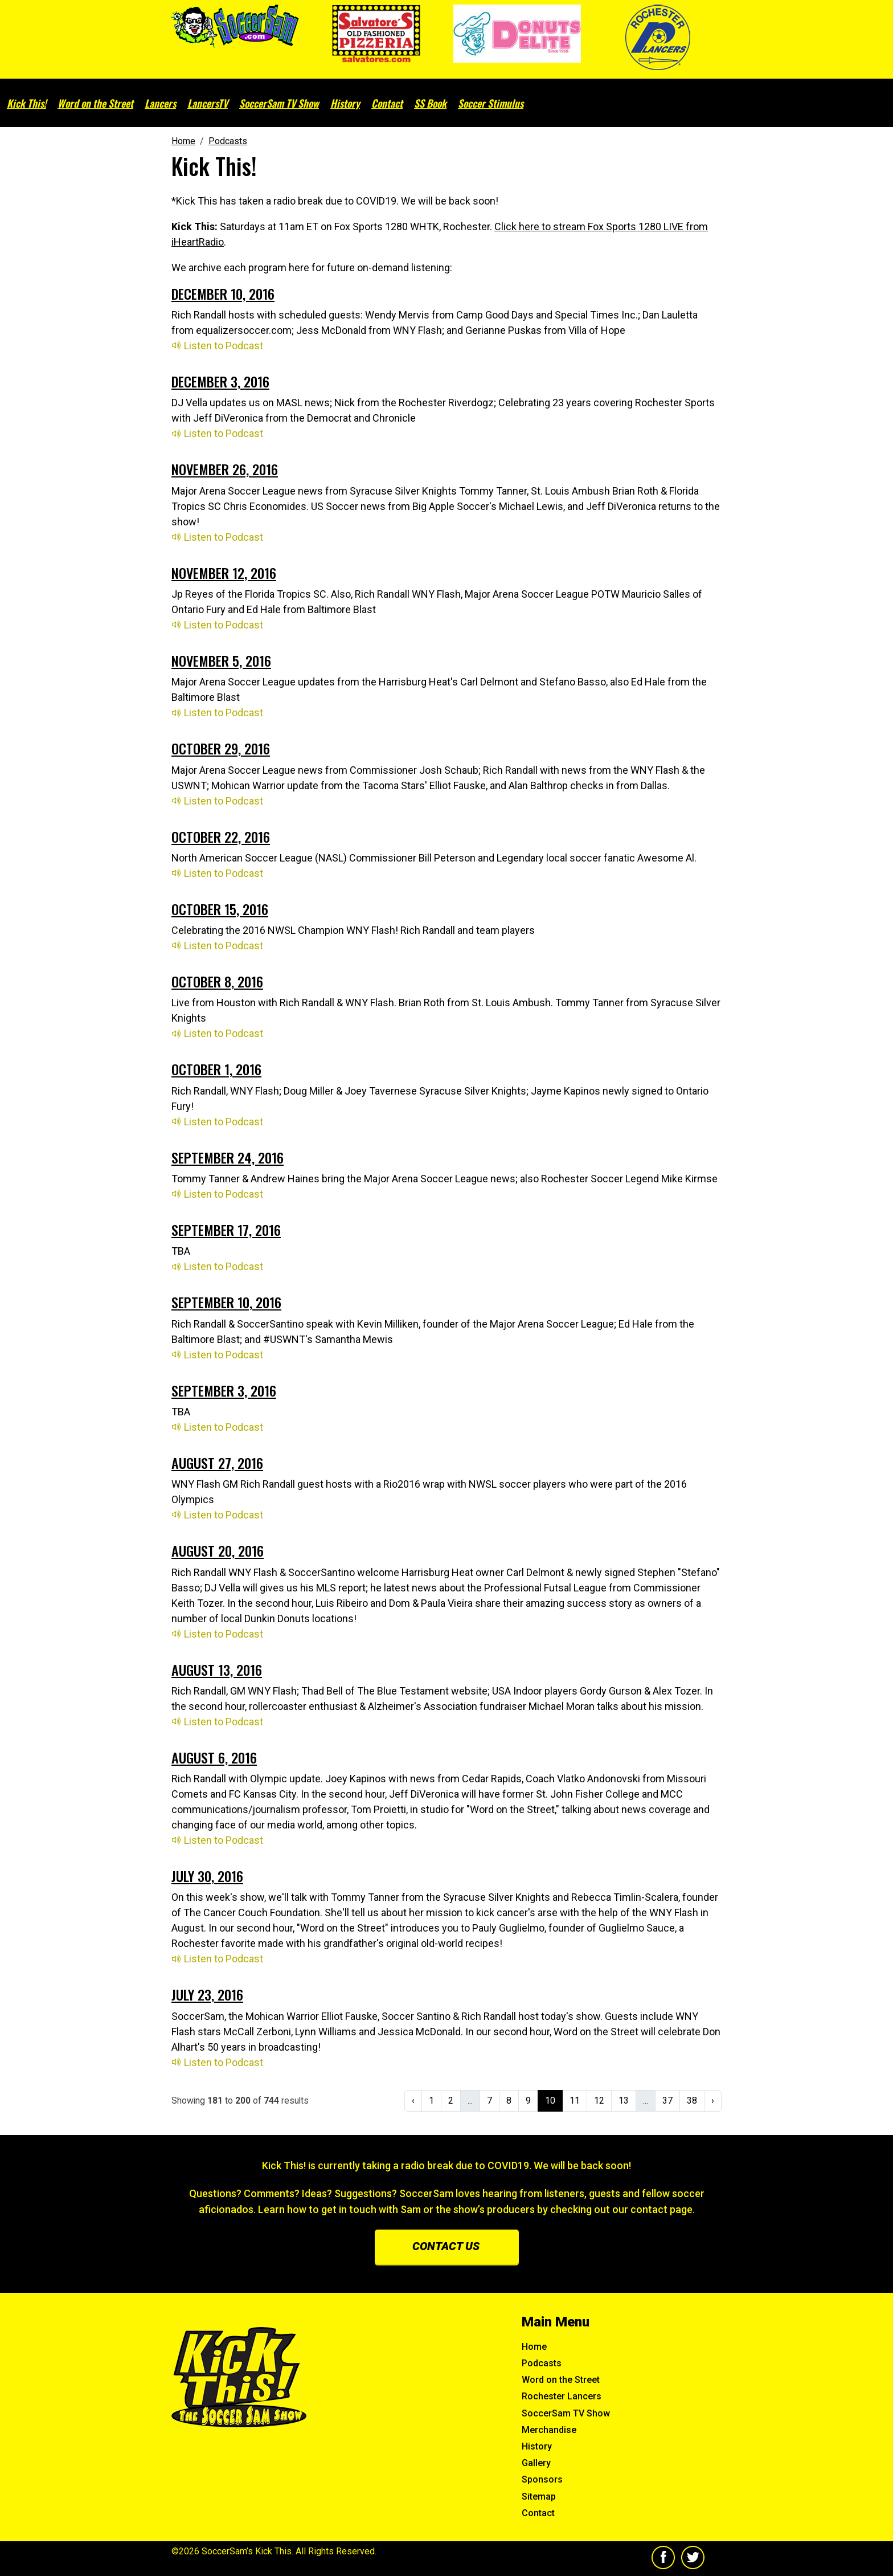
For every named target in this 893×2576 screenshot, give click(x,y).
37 (667, 2100)
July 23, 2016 (207, 1994)
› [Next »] (712, 2100)
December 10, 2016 (223, 293)
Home (534, 2346)
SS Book (430, 103)
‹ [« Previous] (413, 2100)
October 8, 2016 (217, 981)
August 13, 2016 (216, 1669)
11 (575, 2100)
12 (599, 2100)
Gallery (536, 2462)
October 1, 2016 (216, 1069)
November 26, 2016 (224, 469)
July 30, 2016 (207, 1875)
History (345, 103)
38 (692, 2100)
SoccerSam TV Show (279, 103)
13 (623, 2100)
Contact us (446, 2246)
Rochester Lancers (561, 2396)
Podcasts (542, 2363)
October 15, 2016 (219, 909)
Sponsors (542, 2479)
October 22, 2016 (220, 836)
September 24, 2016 (227, 1157)
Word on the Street (95, 103)
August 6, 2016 (214, 1757)
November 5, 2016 (221, 660)
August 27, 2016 (217, 1462)
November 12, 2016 (223, 572)
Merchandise (549, 2429)
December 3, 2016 (220, 381)
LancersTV (207, 103)
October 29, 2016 (220, 748)
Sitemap (539, 2496)
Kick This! (26, 103)
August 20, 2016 (217, 1550)
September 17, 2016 (226, 1229)
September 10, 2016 (226, 1302)
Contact (387, 103)
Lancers (160, 103)
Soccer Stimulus (490, 103)
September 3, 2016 (223, 1390)
